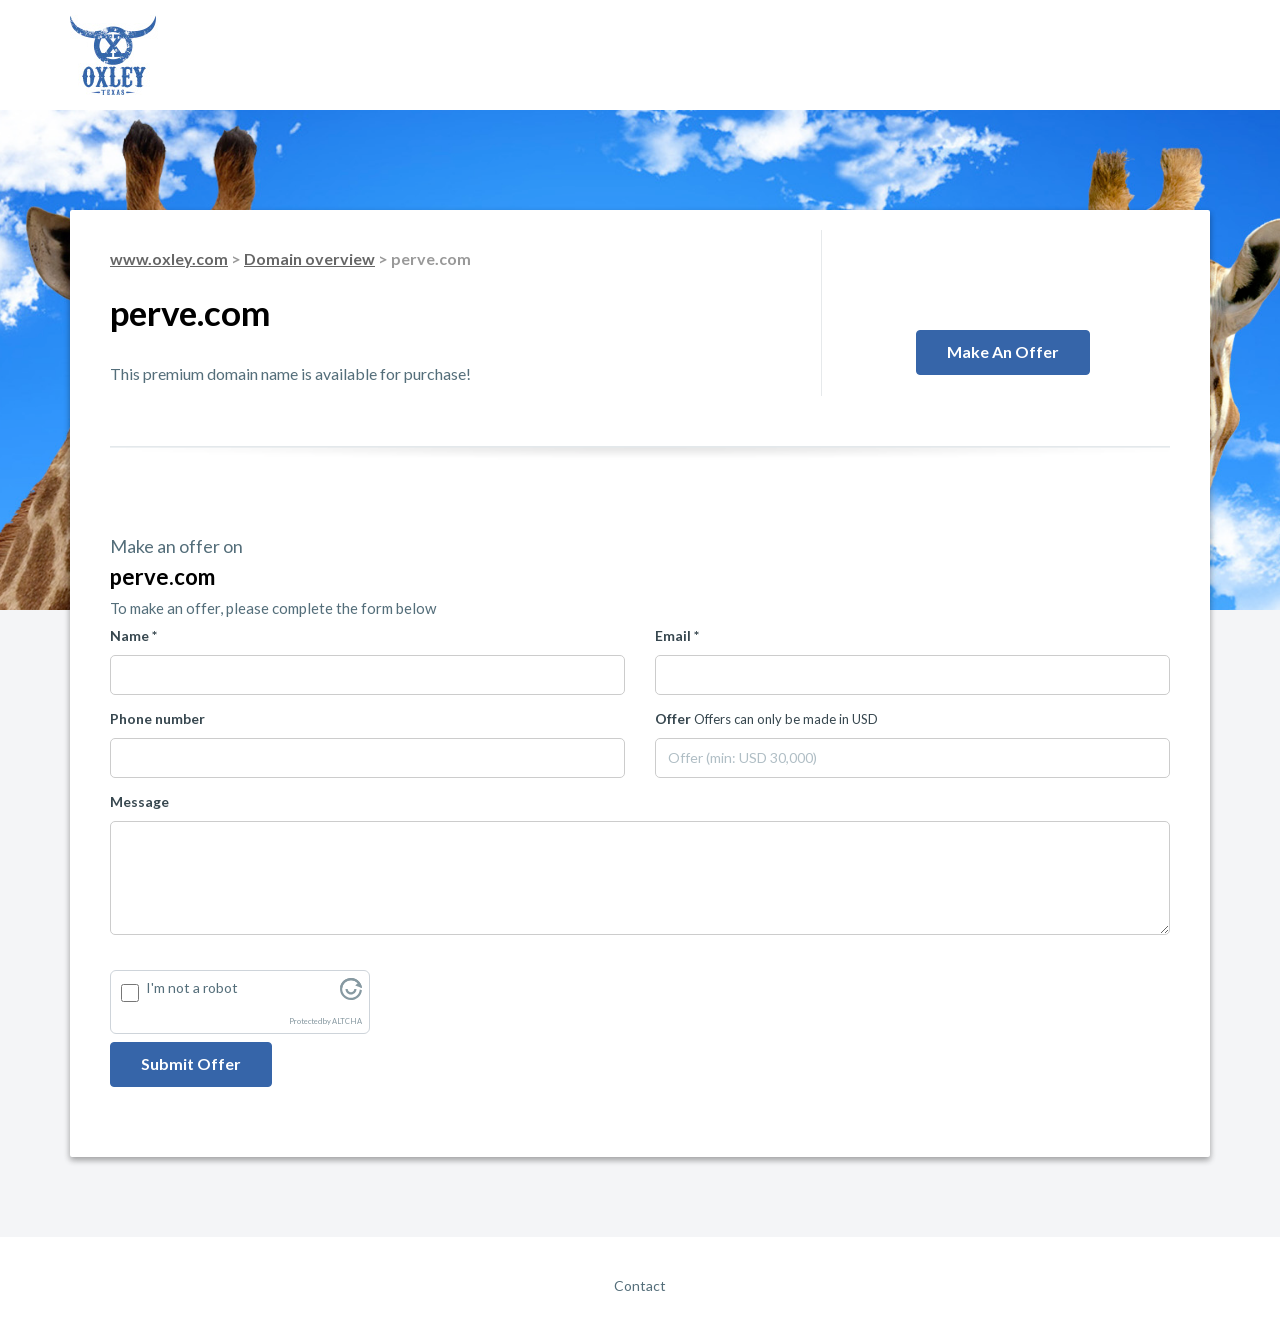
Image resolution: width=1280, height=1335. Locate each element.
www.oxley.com (169, 258)
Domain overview (309, 258)
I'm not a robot (192, 987)
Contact (640, 1285)
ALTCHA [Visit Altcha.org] (347, 1021)
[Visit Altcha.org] (351, 994)
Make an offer (1003, 351)
